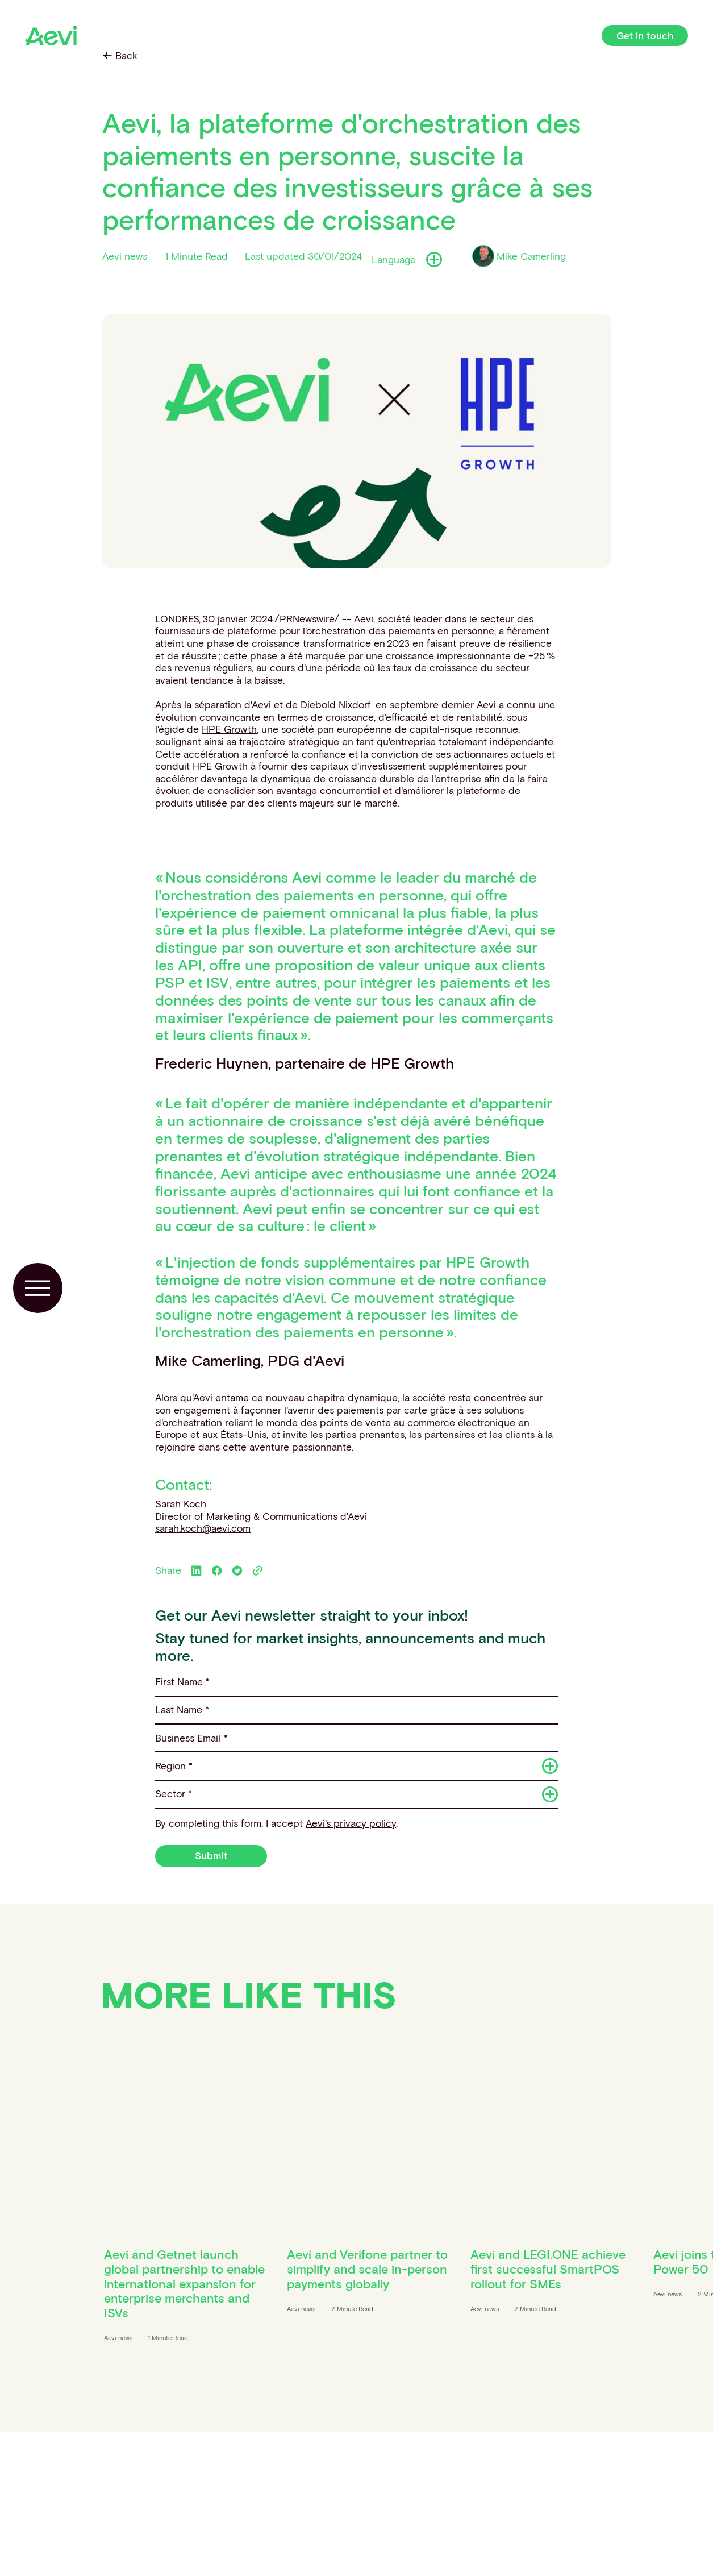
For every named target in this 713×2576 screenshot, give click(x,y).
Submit (211, 1856)
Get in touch (644, 35)
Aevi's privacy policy (351, 1823)
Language (406, 260)
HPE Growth (229, 729)
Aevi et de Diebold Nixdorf (312, 705)
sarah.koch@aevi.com (203, 1528)
